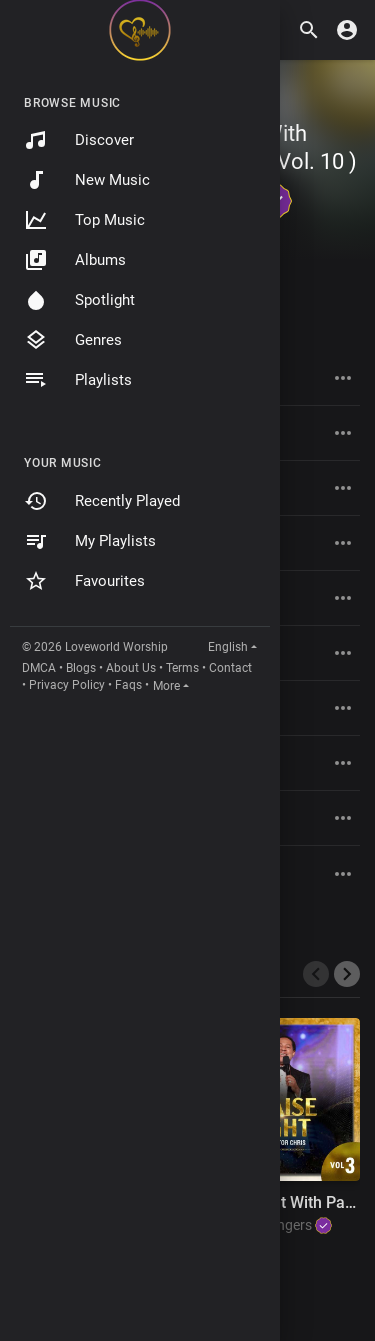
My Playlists (90, 541)
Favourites (84, 581)
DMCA (39, 668)
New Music (87, 180)
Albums (75, 260)
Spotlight (79, 300)
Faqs (128, 685)
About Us (131, 668)
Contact (230, 668)
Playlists (78, 380)
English (228, 647)
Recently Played (102, 501)
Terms (182, 668)
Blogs (81, 668)
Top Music (84, 220)
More (166, 686)
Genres (73, 340)
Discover (79, 140)
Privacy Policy (67, 685)
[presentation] (316, 974)
